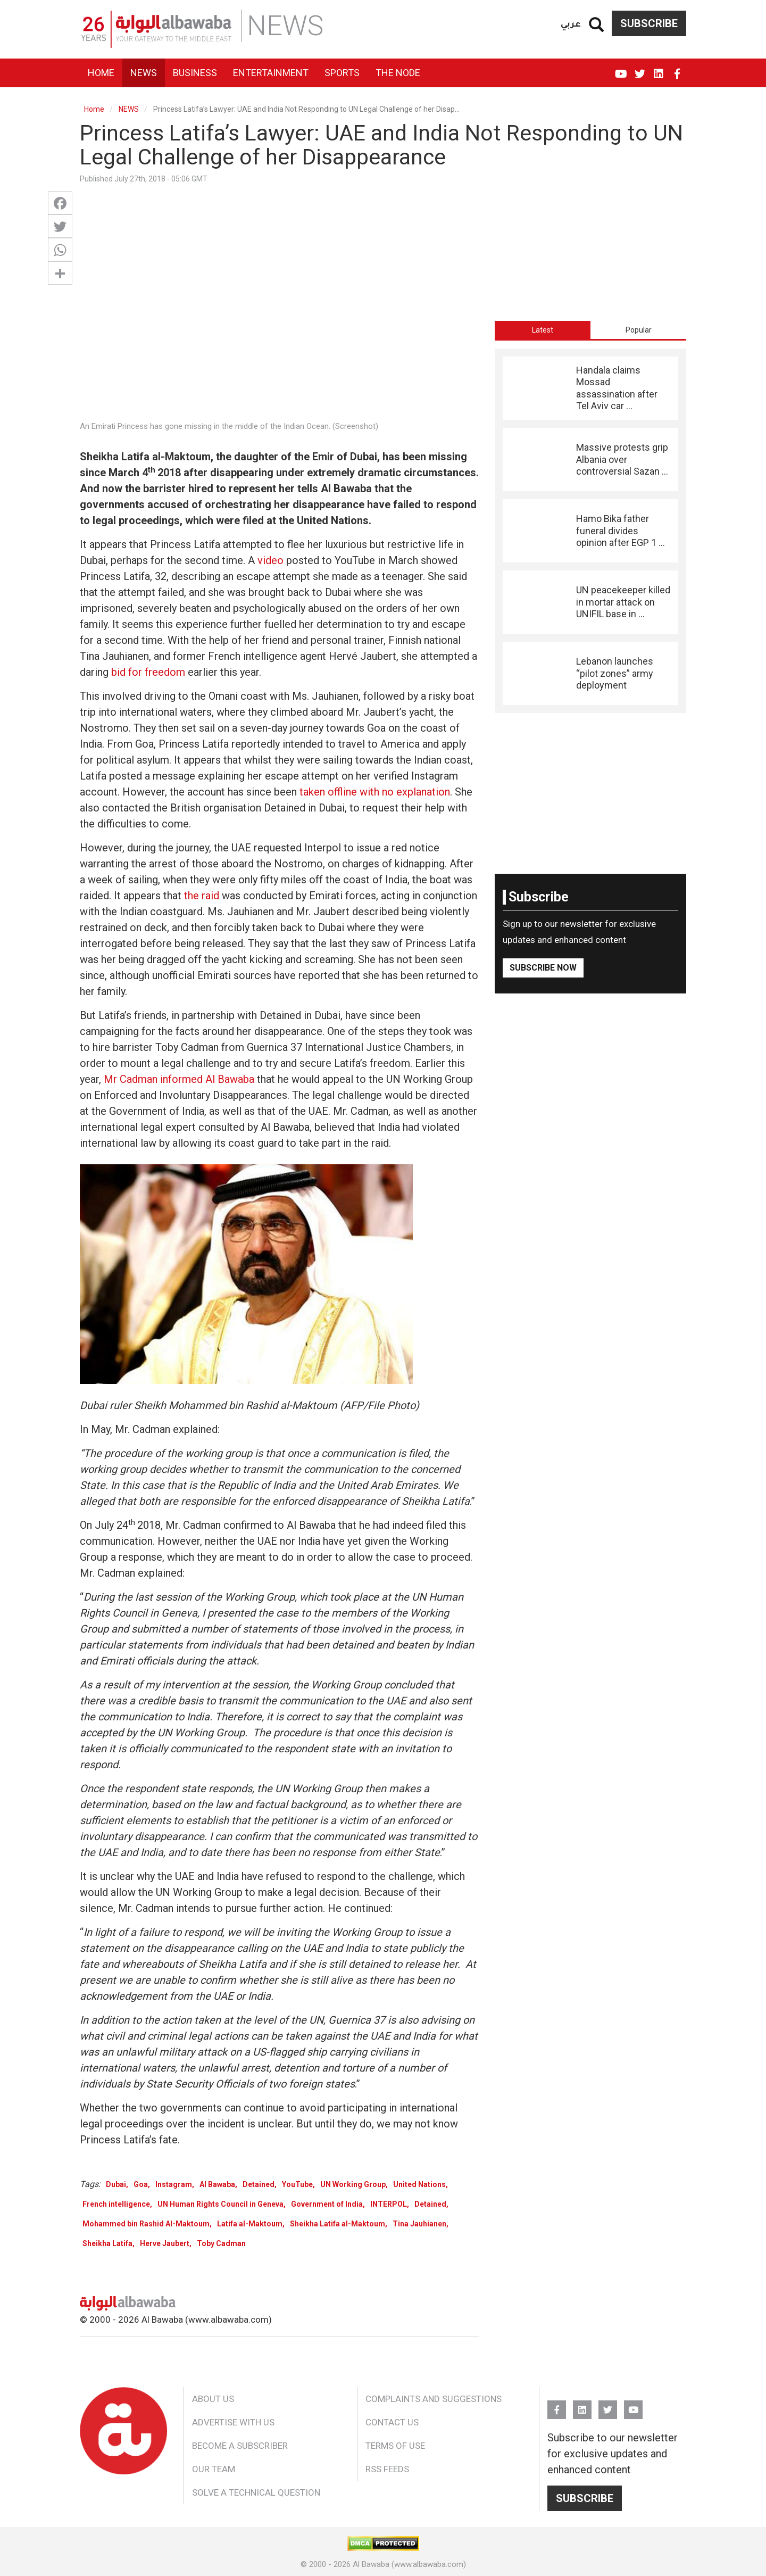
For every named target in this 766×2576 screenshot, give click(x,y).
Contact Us (392, 2422)
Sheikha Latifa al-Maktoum (337, 2223)
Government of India (327, 2204)
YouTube (621, 69)
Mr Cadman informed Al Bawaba (179, 1079)
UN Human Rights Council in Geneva (220, 2204)
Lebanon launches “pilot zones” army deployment (614, 673)
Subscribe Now (543, 968)
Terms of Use (395, 2445)
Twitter (639, 69)
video (270, 560)
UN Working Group (353, 2184)
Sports (342, 72)
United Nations (419, 2184)
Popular (639, 330)
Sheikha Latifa (107, 2243)
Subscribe (649, 23)
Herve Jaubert (164, 2243)
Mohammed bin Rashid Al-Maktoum (146, 2223)
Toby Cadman (221, 2243)
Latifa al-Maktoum (249, 2223)
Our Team (213, 2469)
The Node (398, 72)
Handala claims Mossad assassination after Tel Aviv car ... (616, 388)
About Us (213, 2398)
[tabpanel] (590, 531)
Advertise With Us (233, 2422)
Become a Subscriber (240, 2445)
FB (677, 69)
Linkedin (658, 69)
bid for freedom (148, 672)
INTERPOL (388, 2204)
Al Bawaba (217, 2184)
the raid (201, 895)
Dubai (116, 2184)
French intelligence (116, 2204)
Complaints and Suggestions (433, 2398)
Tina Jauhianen (419, 2223)
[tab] (542, 330)
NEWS (129, 109)
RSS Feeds (387, 2469)
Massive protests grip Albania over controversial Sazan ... (622, 459)
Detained (258, 2184)
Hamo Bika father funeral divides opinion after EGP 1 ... (620, 530)
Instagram (173, 2184)
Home (101, 72)
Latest (542, 330)
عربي (571, 23)
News (143, 72)
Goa (141, 2184)
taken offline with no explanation (374, 791)
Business (195, 72)
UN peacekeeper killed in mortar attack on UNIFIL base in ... (623, 601)
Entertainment (271, 72)
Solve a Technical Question (256, 2492)
